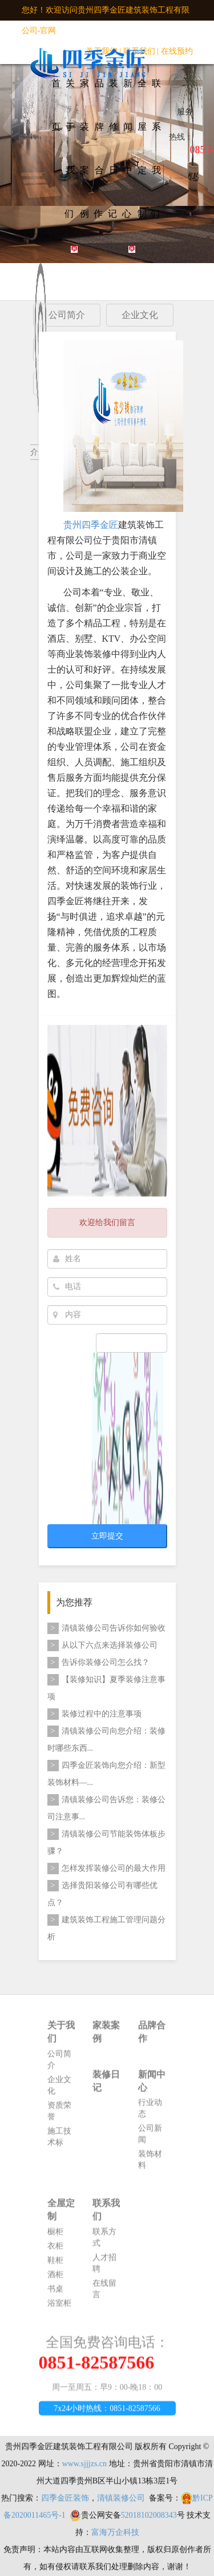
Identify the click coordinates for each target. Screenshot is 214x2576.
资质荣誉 (59, 2117)
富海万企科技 (115, 2538)
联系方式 (104, 2243)
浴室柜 (59, 2309)
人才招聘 (104, 2269)
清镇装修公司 (121, 2504)
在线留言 (104, 2295)
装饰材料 (150, 2166)
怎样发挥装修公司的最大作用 (106, 1868)
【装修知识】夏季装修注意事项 (106, 1687)
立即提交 (107, 1536)
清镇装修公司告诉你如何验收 (106, 1628)
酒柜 (55, 2280)
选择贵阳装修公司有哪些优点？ (102, 1893)
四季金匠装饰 (65, 2504)
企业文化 (59, 2091)
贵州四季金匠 (90, 526)
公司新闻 (150, 2140)
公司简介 (59, 2066)
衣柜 (55, 2252)
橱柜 (55, 2237)
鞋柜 (55, 2266)
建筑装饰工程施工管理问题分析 (106, 1927)
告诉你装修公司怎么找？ (98, 1662)
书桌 (55, 2295)
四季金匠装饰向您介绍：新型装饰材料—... (106, 1773)
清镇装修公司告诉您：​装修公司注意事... (106, 1807)
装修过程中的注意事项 (94, 1714)
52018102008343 (149, 2521)
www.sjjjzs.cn (84, 2470)
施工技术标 (59, 2143)
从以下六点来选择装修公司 (102, 1645)
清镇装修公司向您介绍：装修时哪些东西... (106, 1739)
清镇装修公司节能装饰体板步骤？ (106, 1841)
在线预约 (177, 51)
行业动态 (150, 2115)
